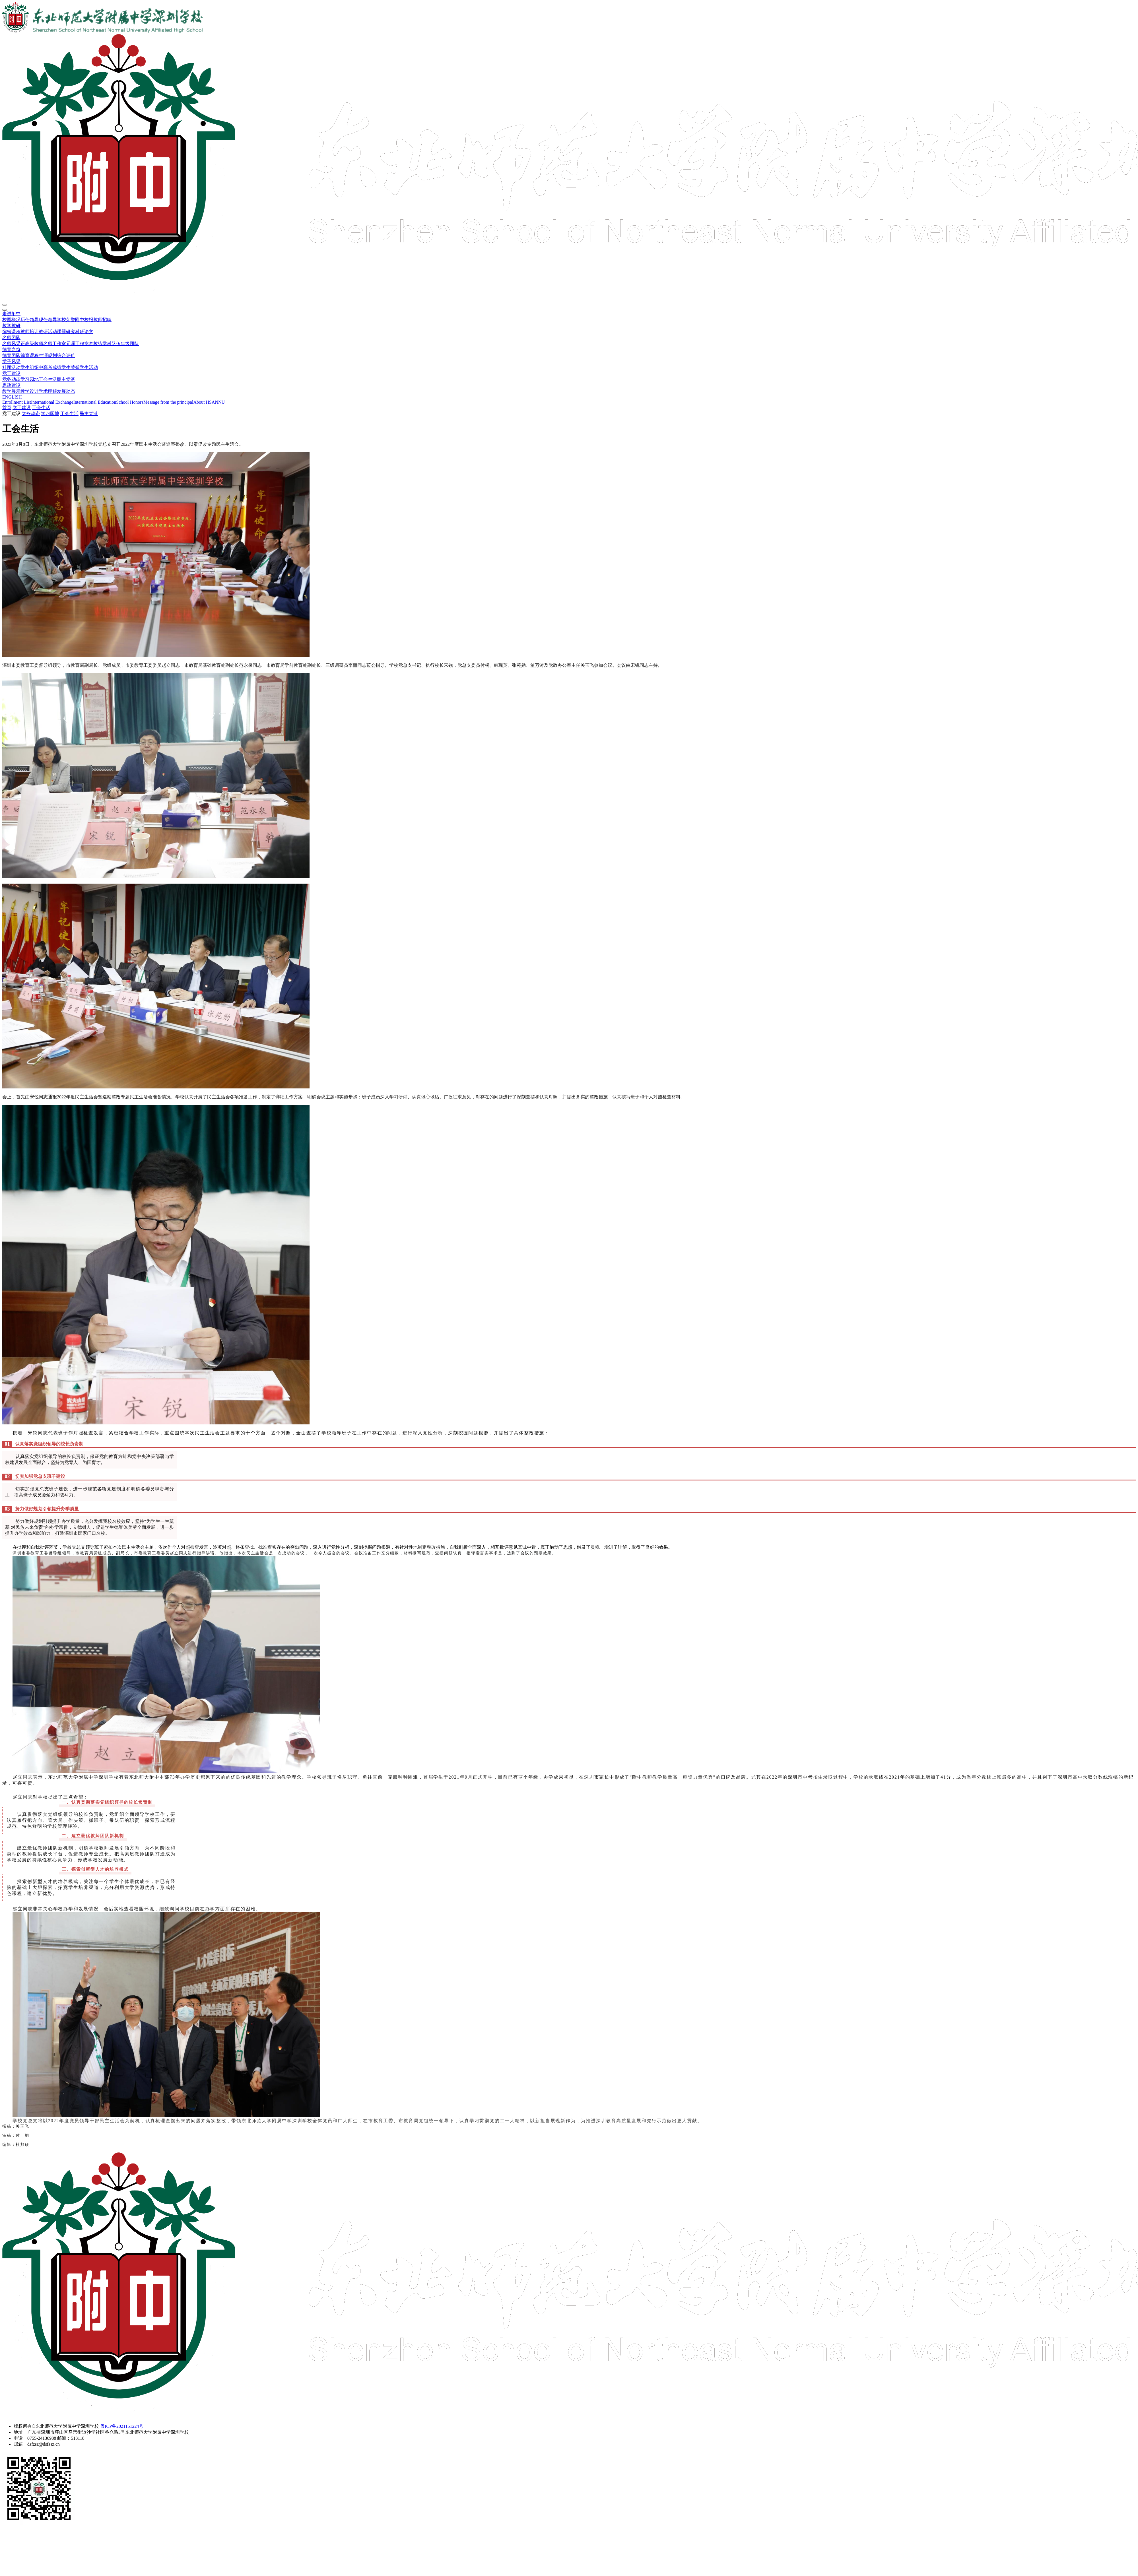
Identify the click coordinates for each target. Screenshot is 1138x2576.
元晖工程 (75, 343)
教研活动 (48, 331)
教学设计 (29, 391)
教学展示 (11, 391)
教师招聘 (102, 319)
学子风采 (11, 361)
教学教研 (11, 325)
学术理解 (48, 391)
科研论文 (84, 331)
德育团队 (11, 355)
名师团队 (11, 337)
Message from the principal (168, 402)
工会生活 (48, 379)
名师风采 (11, 343)
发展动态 (66, 391)
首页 (6, 407)
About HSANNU (209, 402)
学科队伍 (111, 343)
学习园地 (29, 379)
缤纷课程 (11, 331)
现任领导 (48, 319)
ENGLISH (12, 397)
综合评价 (66, 355)
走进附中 (11, 313)
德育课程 (29, 355)
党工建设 (11, 373)
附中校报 (84, 319)
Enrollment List (16, 402)
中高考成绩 (50, 367)
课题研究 (66, 331)
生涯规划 (48, 355)
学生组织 (29, 367)
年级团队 (130, 343)
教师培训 (29, 331)
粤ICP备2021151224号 (121, 2426)
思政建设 (11, 385)
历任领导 (29, 319)
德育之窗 (11, 349)
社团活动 (11, 367)
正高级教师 (31, 343)
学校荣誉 (66, 319)
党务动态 (11, 379)
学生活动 (89, 367)
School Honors (129, 402)
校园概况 (11, 319)
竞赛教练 (93, 343)
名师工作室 (54, 343)
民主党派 (66, 379)
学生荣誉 (70, 367)
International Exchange (52, 402)
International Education (94, 402)
